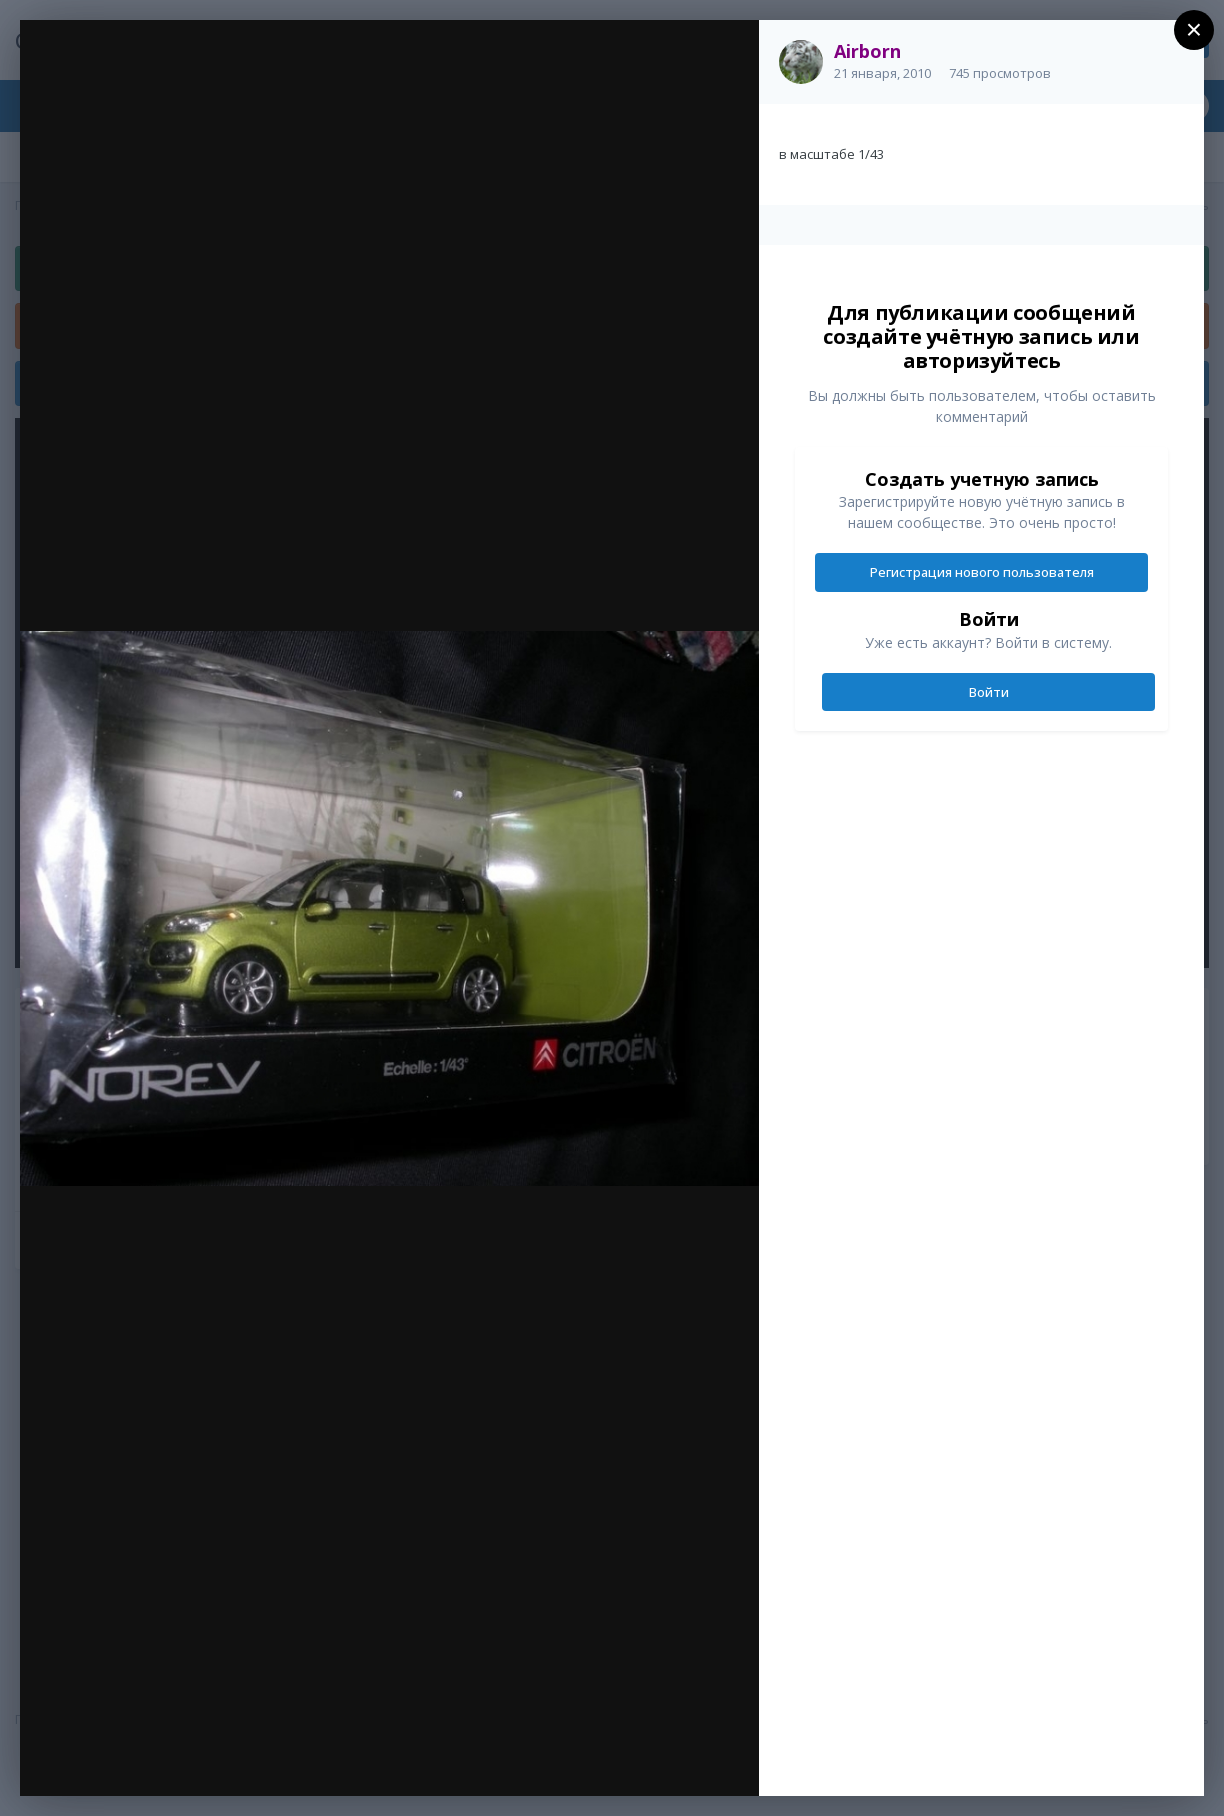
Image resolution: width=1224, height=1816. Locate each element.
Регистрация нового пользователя (982, 572)
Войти (989, 692)
